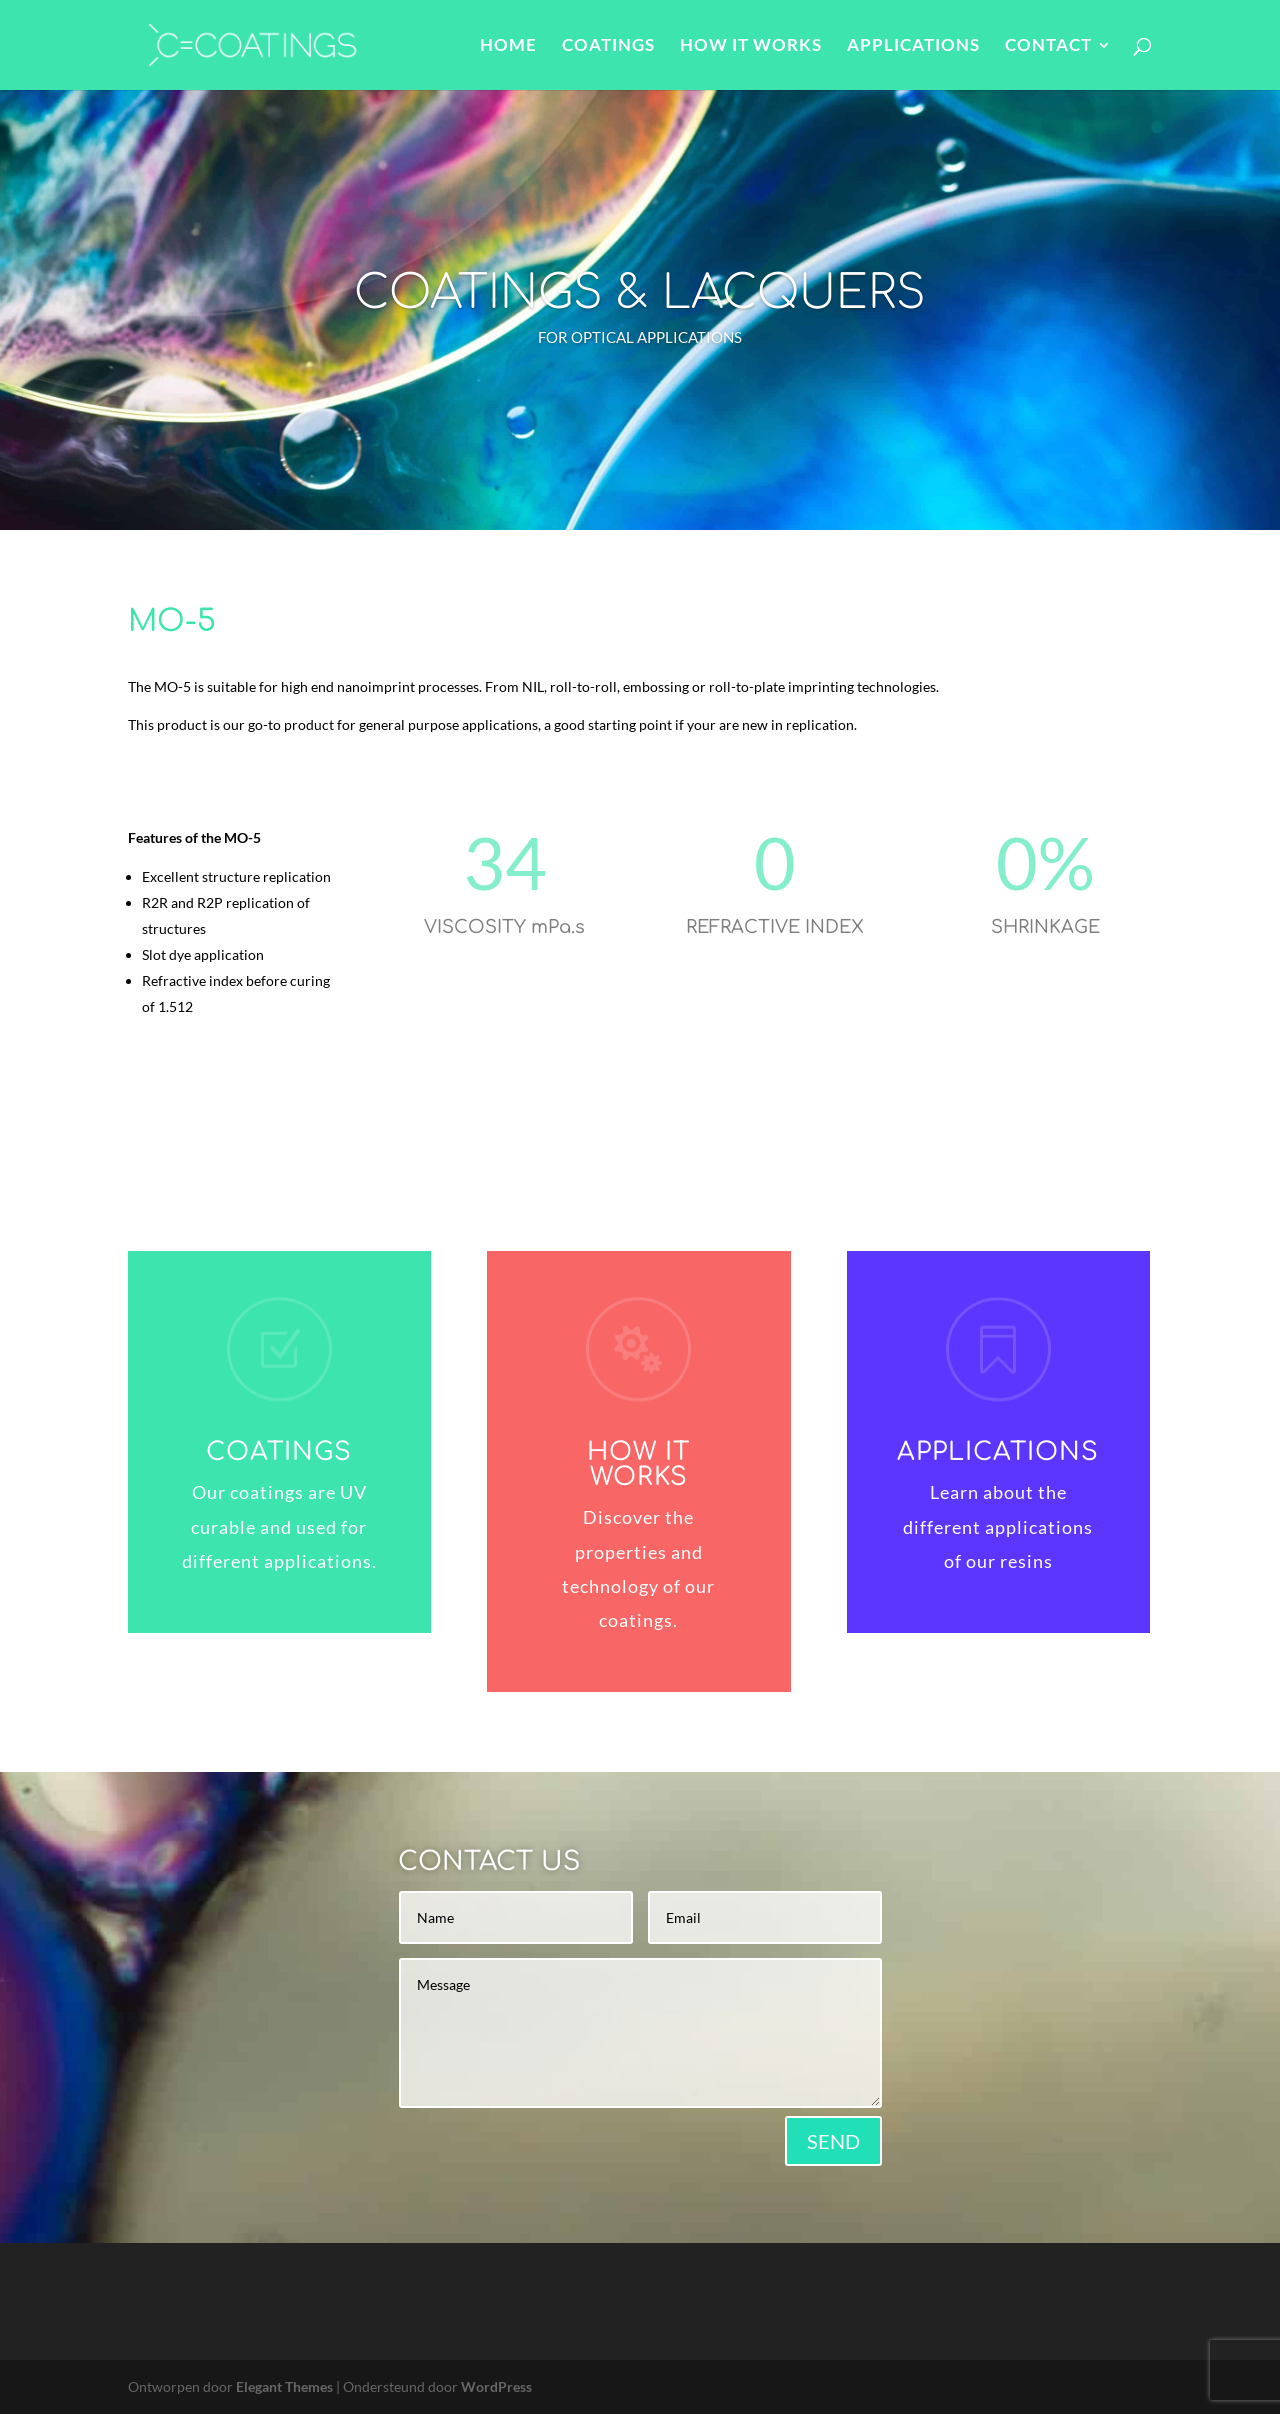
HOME (508, 46)
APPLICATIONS (913, 46)
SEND (833, 2141)
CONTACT (1048, 46)
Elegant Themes (284, 2386)
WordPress (496, 2386)
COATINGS (608, 46)
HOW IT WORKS (751, 46)
